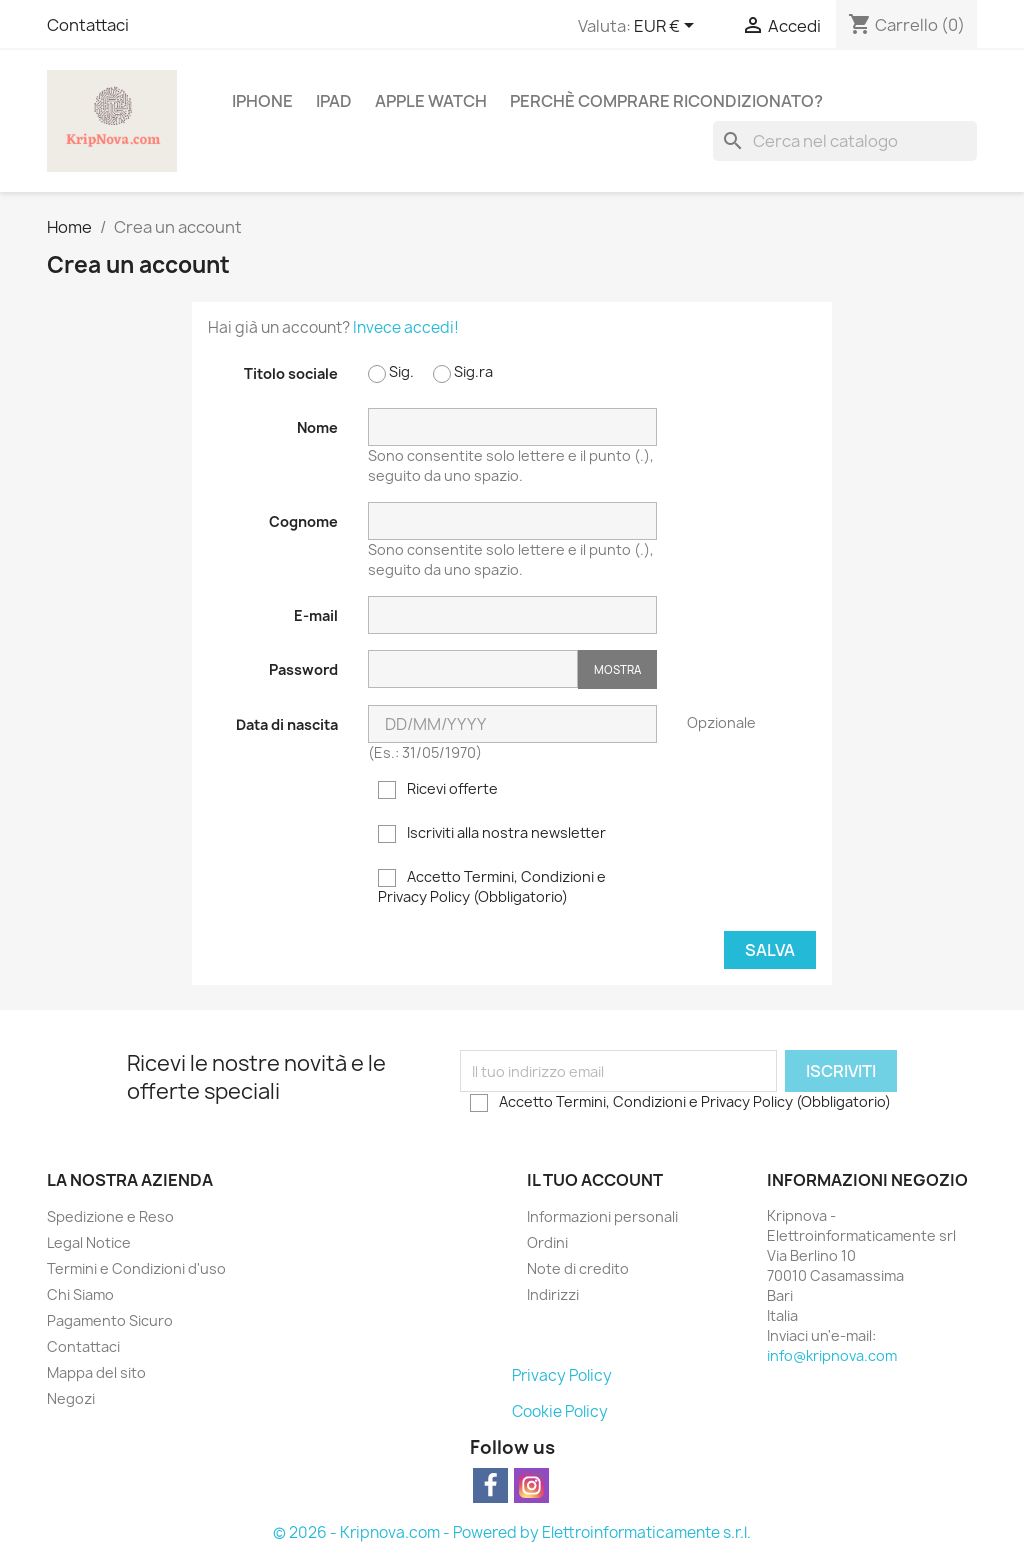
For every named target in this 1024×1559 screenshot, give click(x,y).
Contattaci (88, 25)
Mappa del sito (96, 1372)
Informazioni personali (602, 1216)
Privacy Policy (562, 1375)
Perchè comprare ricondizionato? (666, 101)
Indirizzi (553, 1294)
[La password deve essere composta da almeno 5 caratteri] (473, 669)
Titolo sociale (291, 373)
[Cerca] (845, 141)
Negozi (71, 1398)
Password (303, 669)
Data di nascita (287, 724)
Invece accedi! (406, 327)
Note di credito (578, 1268)
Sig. (391, 372)
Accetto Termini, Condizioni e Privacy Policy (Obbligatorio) (492, 886)
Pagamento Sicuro (110, 1320)
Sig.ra (463, 372)
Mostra (617, 669)
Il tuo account (595, 1180)
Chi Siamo (80, 1294)
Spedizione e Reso (110, 1216)
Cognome (303, 521)
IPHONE (262, 101)
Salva (770, 950)
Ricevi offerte (438, 789)
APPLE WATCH (431, 101)
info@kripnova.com (832, 1355)
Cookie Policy (560, 1411)
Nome (317, 427)
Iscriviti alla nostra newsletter (492, 833)
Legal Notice (89, 1242)
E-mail (316, 615)
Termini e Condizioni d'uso (136, 1268)
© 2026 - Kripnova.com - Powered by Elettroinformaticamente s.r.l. (512, 1532)
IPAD (334, 101)
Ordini (547, 1242)
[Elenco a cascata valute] (667, 27)
